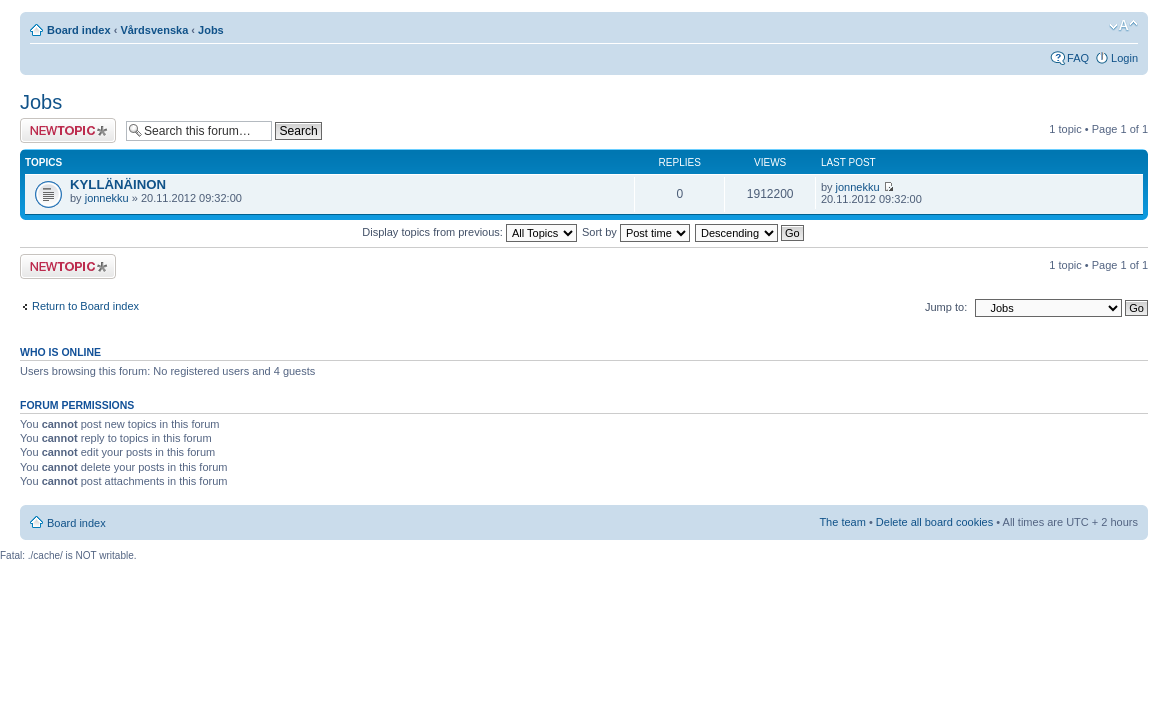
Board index (79, 30)
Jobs (211, 30)
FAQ (1078, 58)
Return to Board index (85, 306)
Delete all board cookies (934, 522)
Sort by (636, 232)
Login (1124, 58)
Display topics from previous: (469, 232)
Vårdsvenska (154, 30)
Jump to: (946, 307)
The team (842, 522)
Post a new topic (68, 130)
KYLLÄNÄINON (118, 184)
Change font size (1123, 26)
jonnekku (107, 198)
